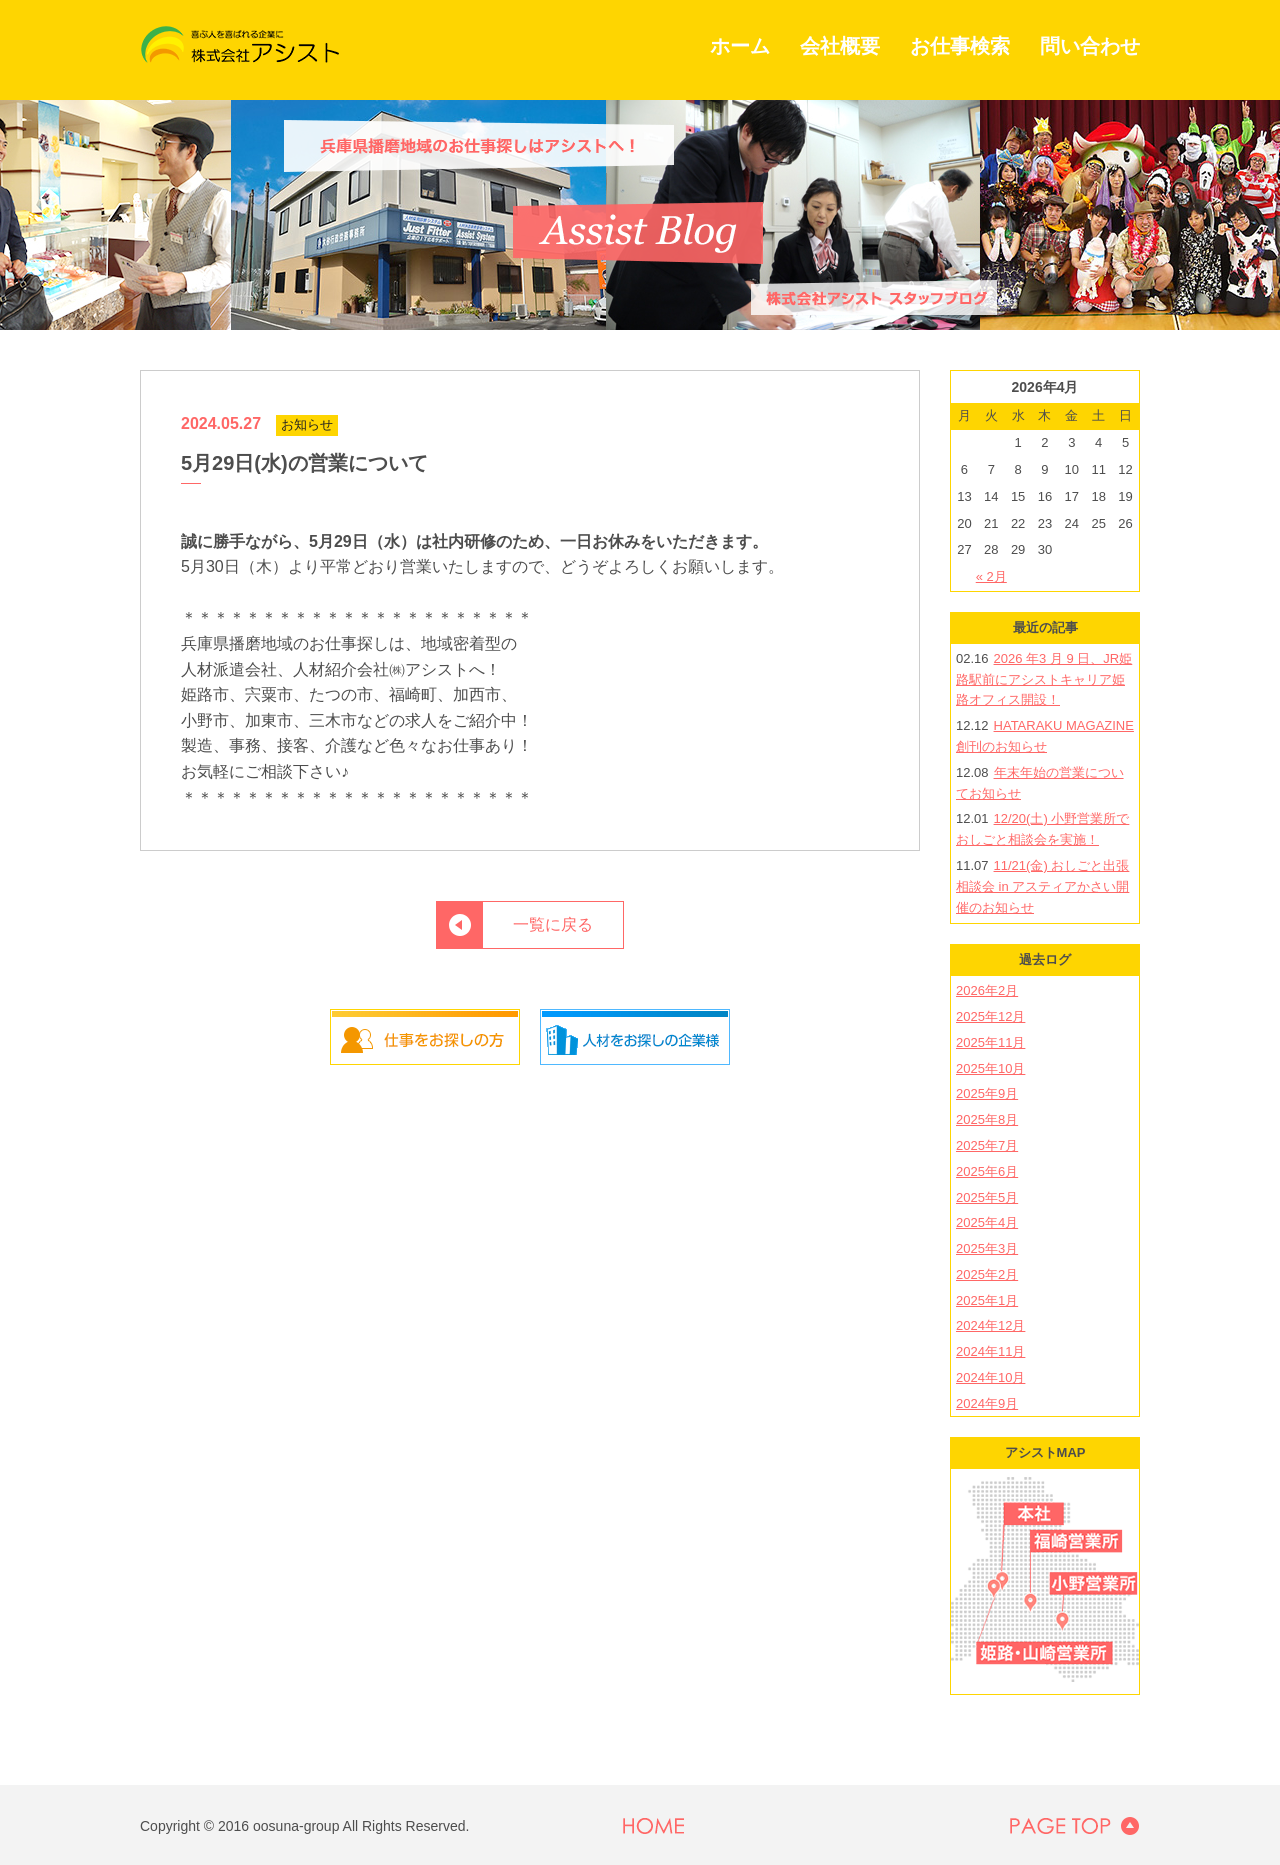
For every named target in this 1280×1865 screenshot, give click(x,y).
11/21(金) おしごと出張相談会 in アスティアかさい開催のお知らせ (1042, 886)
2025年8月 (987, 1119)
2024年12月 (990, 1325)
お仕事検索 (960, 46)
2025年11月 (990, 1042)
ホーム (740, 46)
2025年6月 (987, 1171)
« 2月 (991, 576)
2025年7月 (987, 1145)
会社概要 (840, 46)
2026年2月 (987, 990)
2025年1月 (987, 1300)
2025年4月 (987, 1222)
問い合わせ (1090, 46)
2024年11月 (990, 1351)
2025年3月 (987, 1248)
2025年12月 (990, 1016)
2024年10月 (990, 1377)
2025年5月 (987, 1197)
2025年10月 (990, 1068)
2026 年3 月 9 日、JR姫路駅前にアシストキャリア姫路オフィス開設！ (1044, 679)
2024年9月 (987, 1403)
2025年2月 (987, 1274)
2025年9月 (987, 1093)
